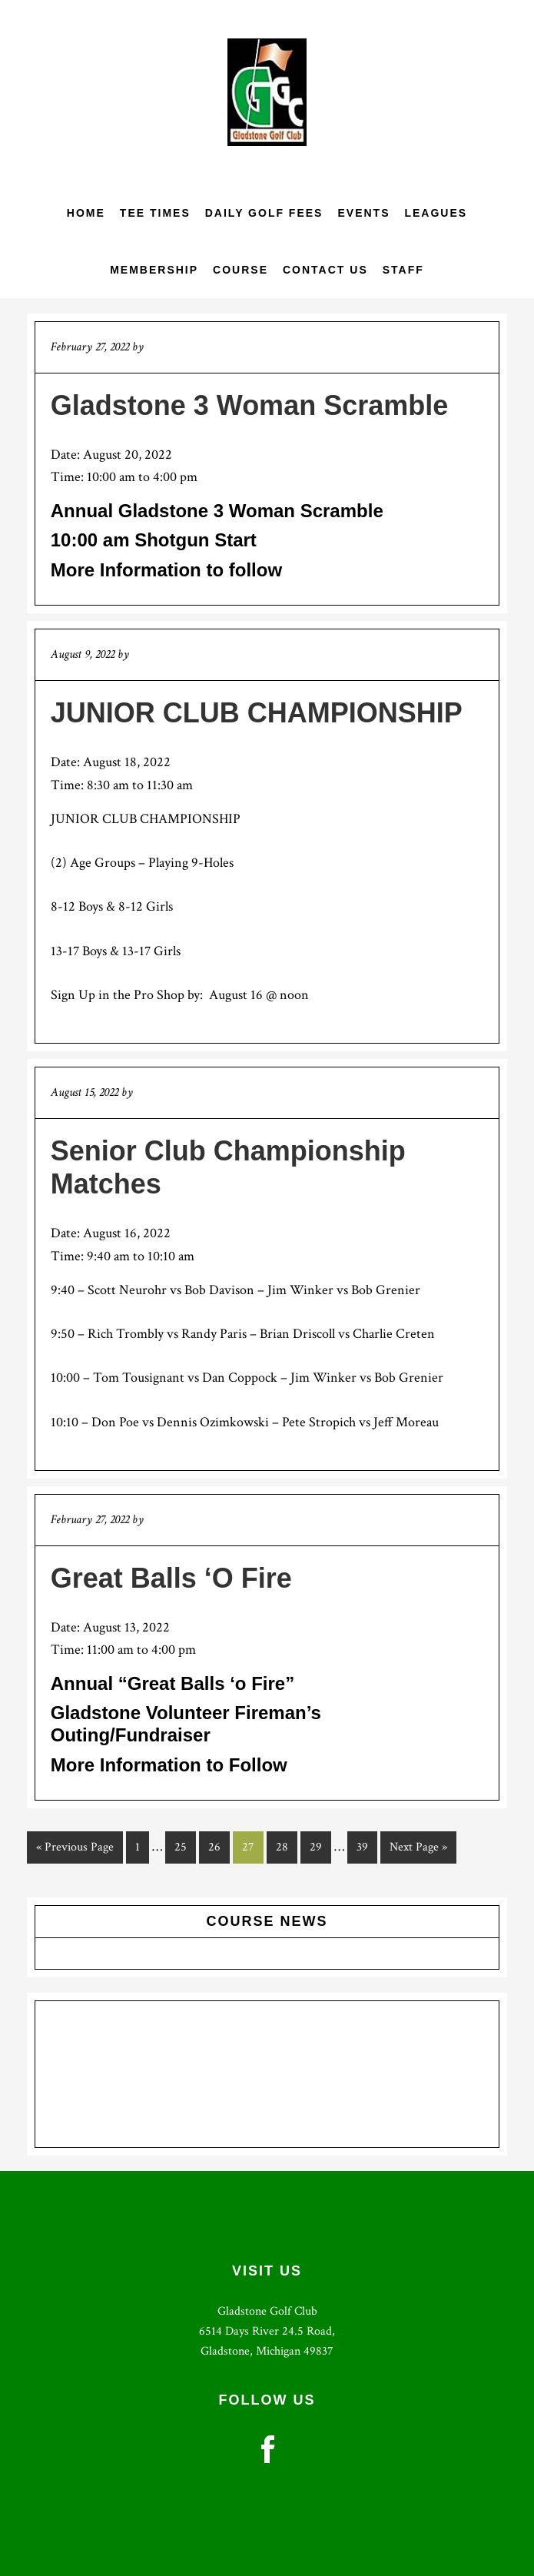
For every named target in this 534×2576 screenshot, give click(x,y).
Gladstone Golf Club (267, 92)
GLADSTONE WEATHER (267, 2074)
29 (320, 1846)
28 (286, 1846)
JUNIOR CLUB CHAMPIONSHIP (257, 713)
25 (185, 1846)
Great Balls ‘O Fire (171, 1578)
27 (252, 1846)
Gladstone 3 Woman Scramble (249, 405)
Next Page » (418, 1850)
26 (218, 1846)
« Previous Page (75, 1850)
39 (366, 1846)
